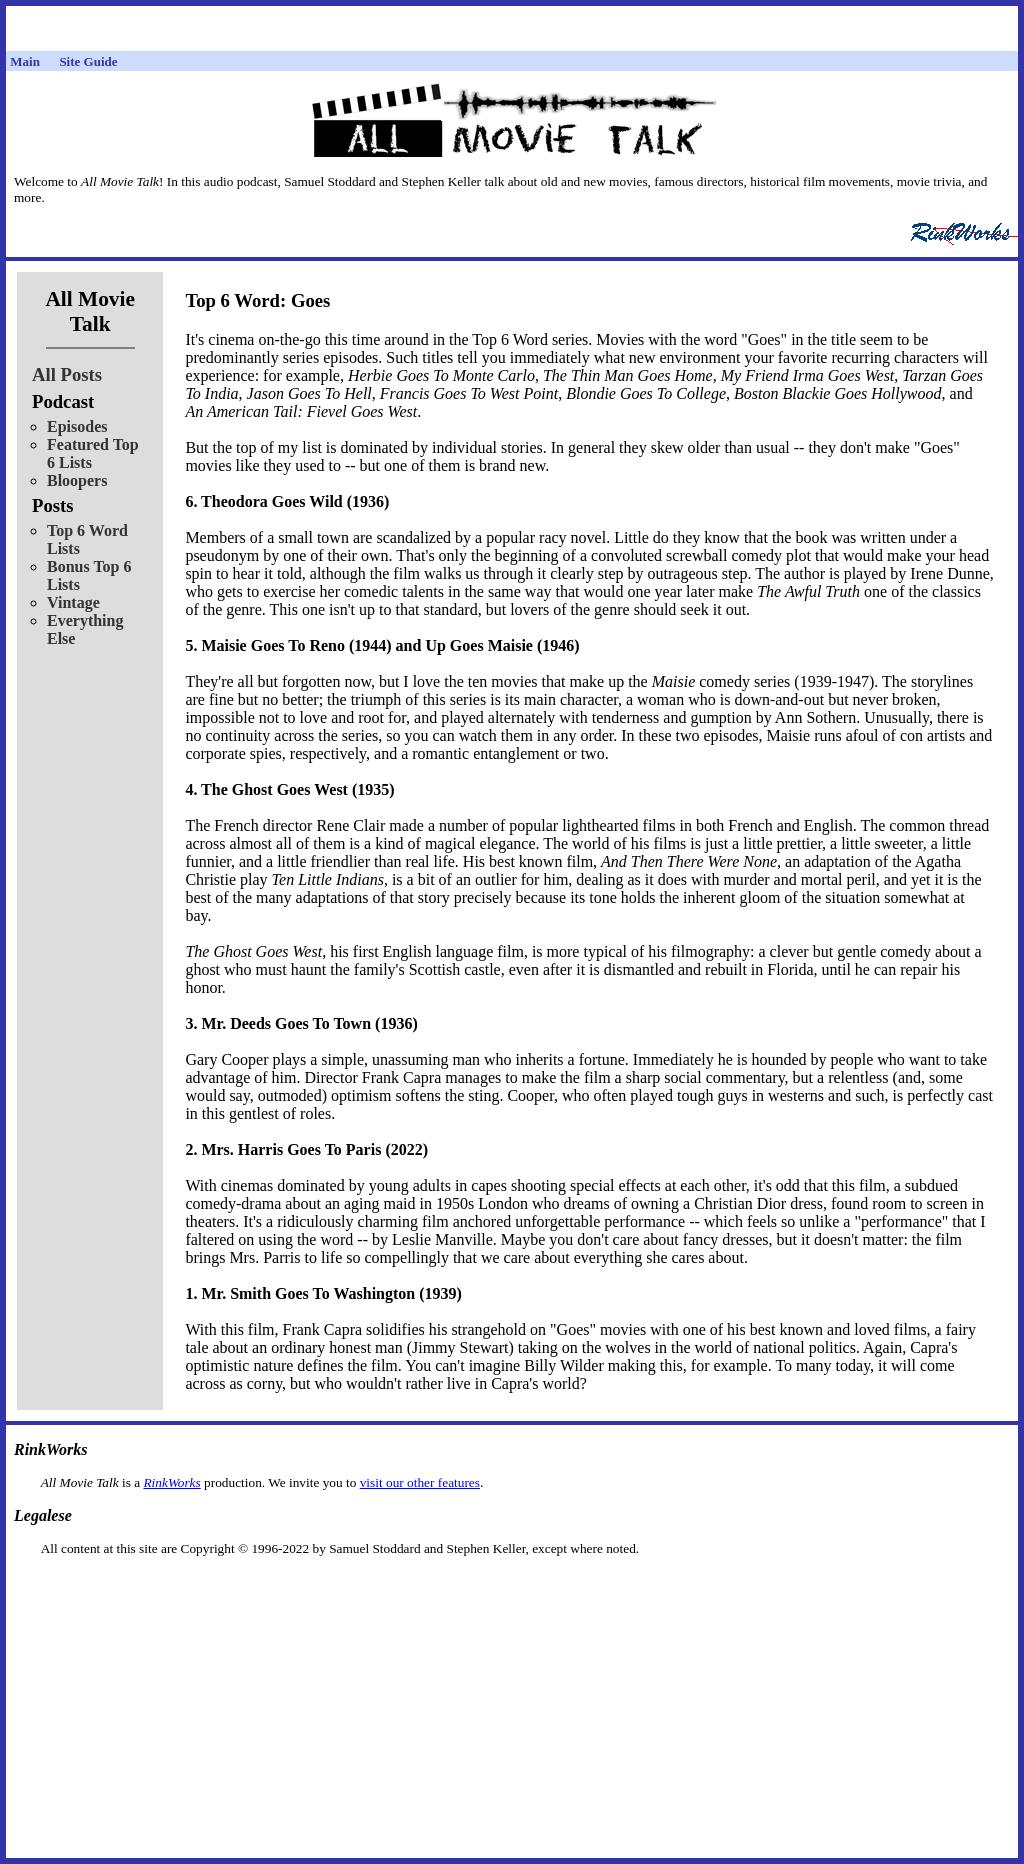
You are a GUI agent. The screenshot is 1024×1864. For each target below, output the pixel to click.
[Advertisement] (512, 1588)
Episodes (77, 426)
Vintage (73, 602)
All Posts (67, 374)
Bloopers (77, 480)
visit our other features (420, 1482)
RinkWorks (171, 1482)
